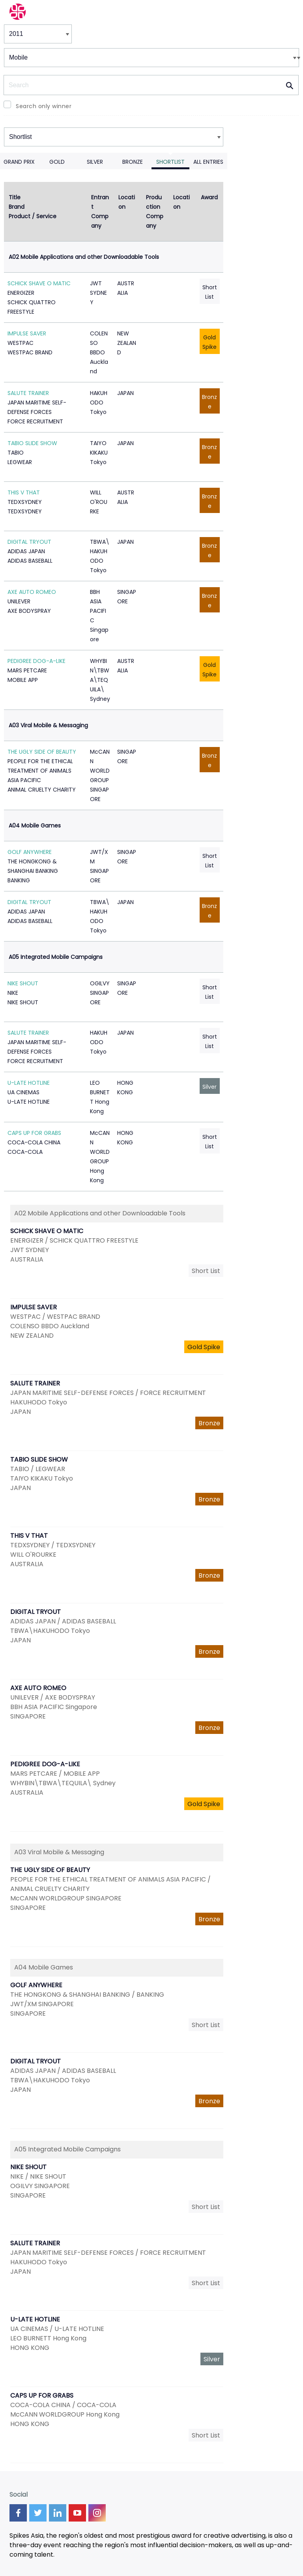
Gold (57, 162)
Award (209, 197)
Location (126, 202)
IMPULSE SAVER (26, 333)
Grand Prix (19, 162)
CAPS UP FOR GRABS (34, 1133)
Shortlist (170, 162)
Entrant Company (100, 211)
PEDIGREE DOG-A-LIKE (36, 661)
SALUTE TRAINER (28, 393)
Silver (95, 162)
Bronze (132, 162)
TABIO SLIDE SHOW (32, 443)
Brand (16, 207)
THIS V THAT (23, 492)
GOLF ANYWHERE (29, 852)
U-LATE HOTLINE (28, 1083)
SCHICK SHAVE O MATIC (39, 283)
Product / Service (32, 216)
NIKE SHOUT (22, 983)
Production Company (154, 211)
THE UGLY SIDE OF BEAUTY (41, 752)
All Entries (208, 162)
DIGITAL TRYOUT (29, 542)
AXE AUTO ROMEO (31, 592)
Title (15, 197)
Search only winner (43, 106)
